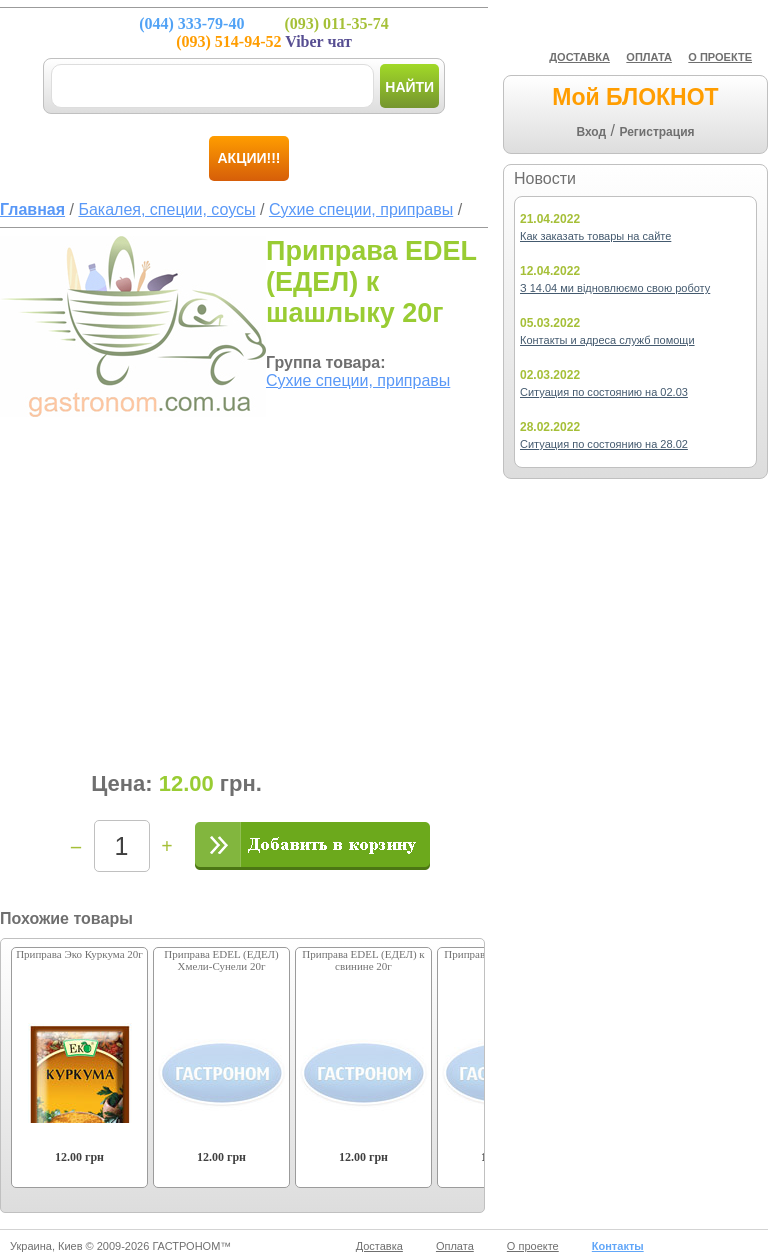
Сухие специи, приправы (358, 380)
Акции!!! (249, 158)
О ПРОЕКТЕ (720, 57)
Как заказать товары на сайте (595, 236)
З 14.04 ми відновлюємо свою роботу (615, 288)
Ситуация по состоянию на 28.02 (604, 444)
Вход (591, 132)
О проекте (533, 1246)
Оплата (455, 1246)
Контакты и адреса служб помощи (607, 340)
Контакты (618, 1246)
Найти (409, 87)
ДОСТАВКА (579, 57)
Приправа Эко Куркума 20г (79, 954)
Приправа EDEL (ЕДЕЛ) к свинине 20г (363, 960)
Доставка (379, 1246)
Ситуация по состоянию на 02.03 (604, 392)
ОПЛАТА (649, 57)
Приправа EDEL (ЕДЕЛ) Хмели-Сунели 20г (221, 960)
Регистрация (656, 132)
